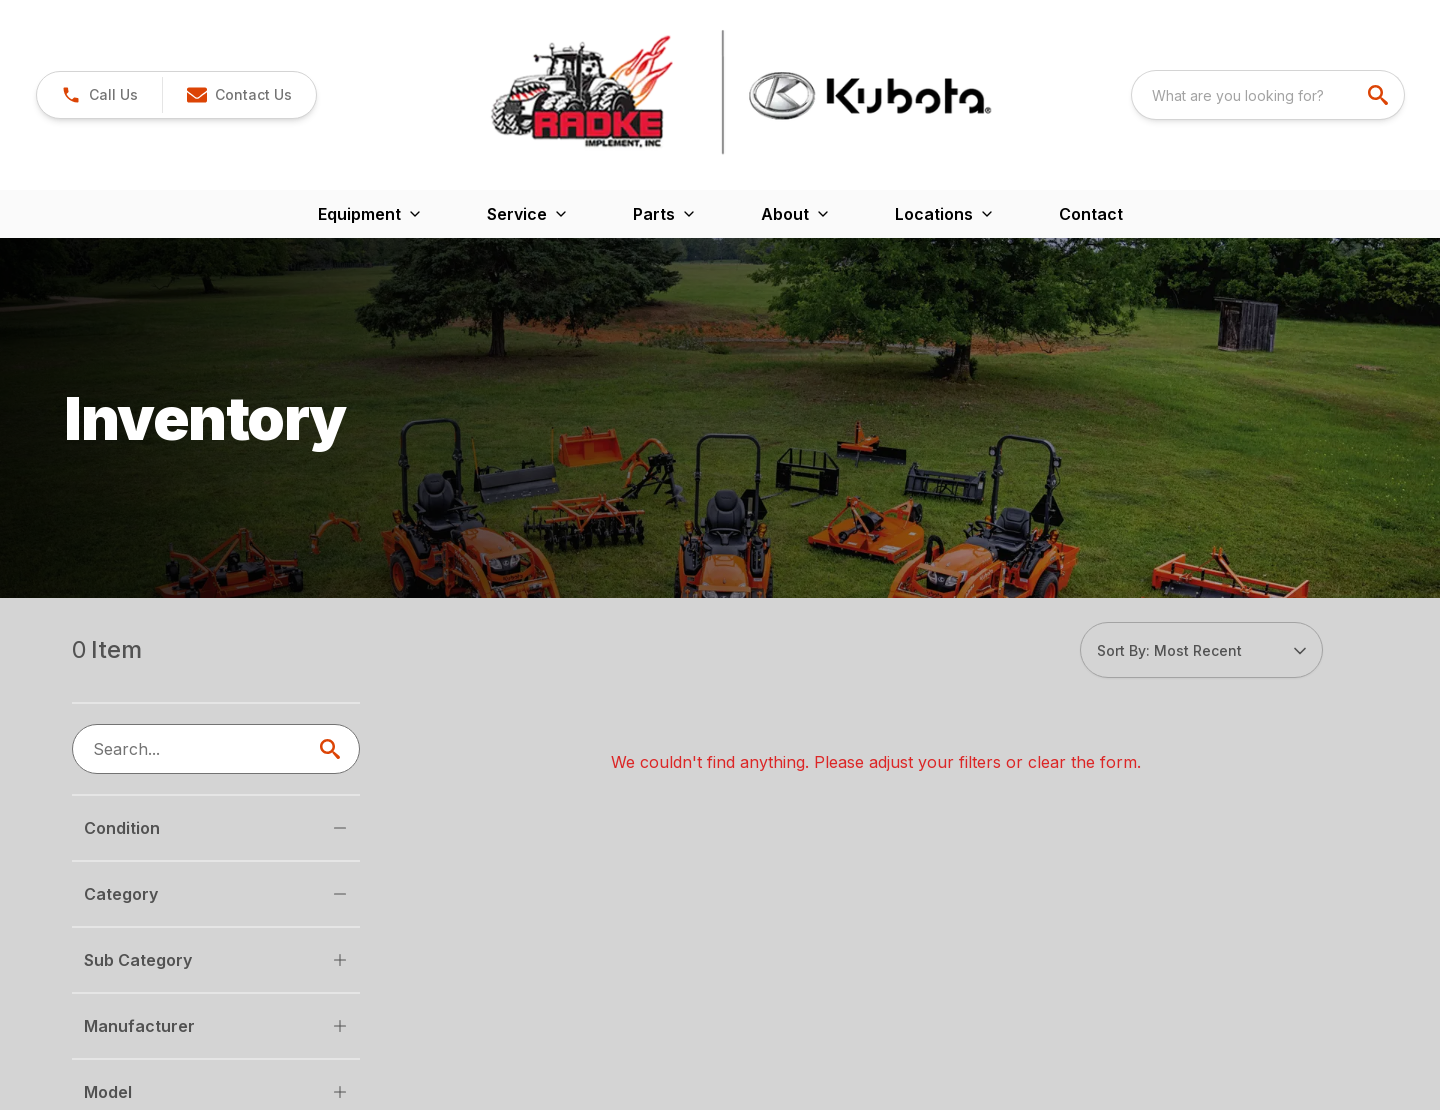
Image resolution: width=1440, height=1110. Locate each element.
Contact (1091, 214)
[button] (99, 95)
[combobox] (1268, 95)
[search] (1380, 95)
